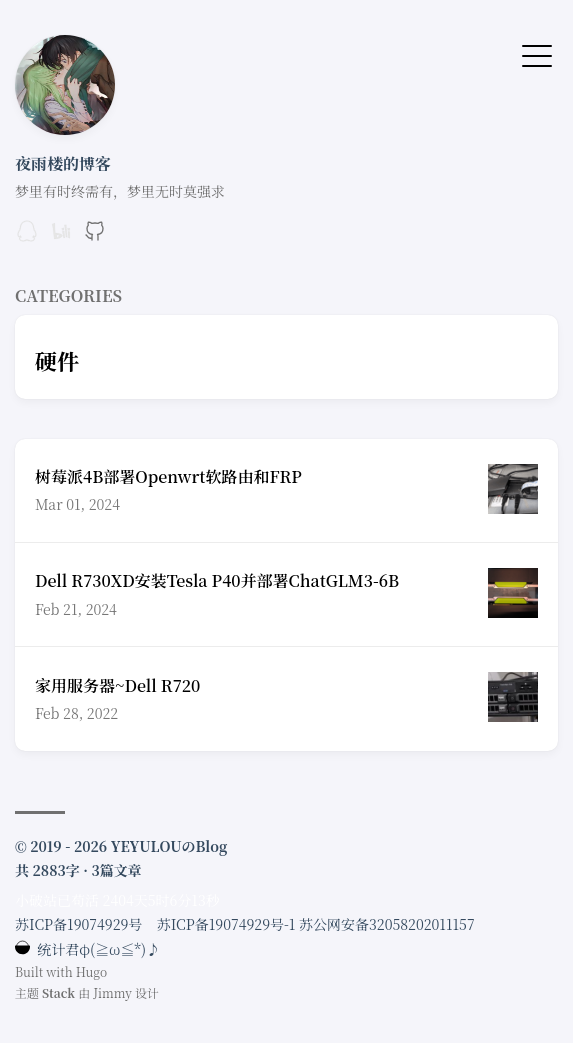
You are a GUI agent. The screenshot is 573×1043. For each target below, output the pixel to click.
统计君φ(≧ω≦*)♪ (87, 949)
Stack (58, 992)
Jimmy (112, 992)
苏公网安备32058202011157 (387, 924)
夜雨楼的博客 (63, 163)
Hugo (92, 971)
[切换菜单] (537, 54)
